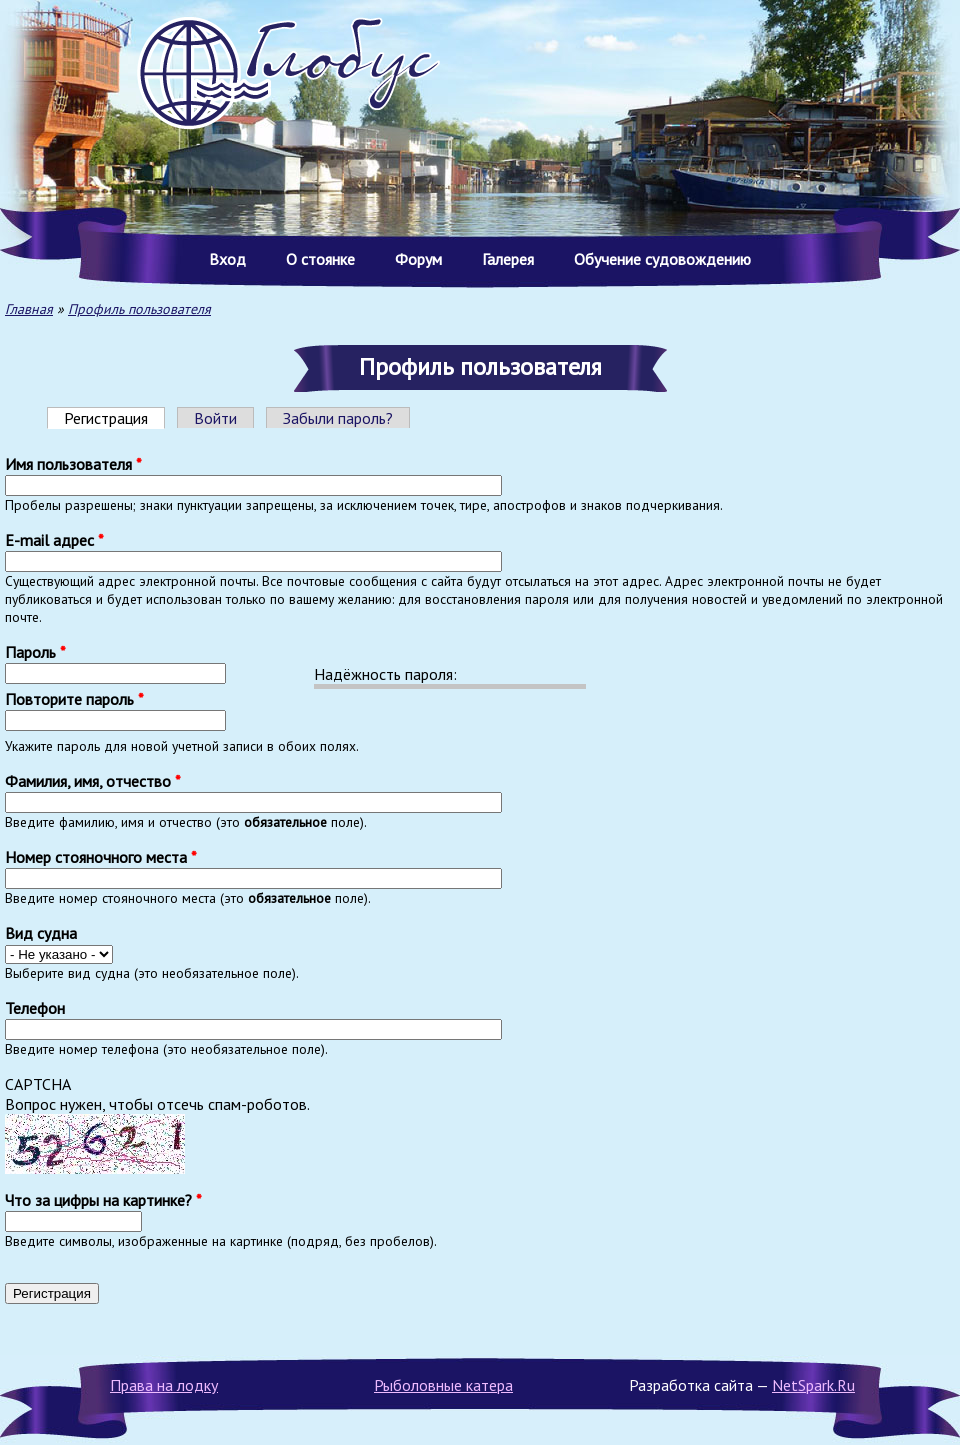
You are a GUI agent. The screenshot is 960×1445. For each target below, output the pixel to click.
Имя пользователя (73, 464)
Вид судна (41, 933)
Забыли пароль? (338, 418)
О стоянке (320, 259)
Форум (418, 259)
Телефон (35, 1008)
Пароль (35, 652)
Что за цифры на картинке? (103, 1200)
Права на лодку (164, 1385)
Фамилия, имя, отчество (93, 781)
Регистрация (114, 418)
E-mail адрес (54, 540)
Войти (215, 418)
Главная (29, 309)
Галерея (508, 259)
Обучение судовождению (662, 259)
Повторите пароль (74, 699)
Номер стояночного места (101, 857)
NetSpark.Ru (813, 1385)
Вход (227, 259)
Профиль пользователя (139, 309)
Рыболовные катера (443, 1385)
